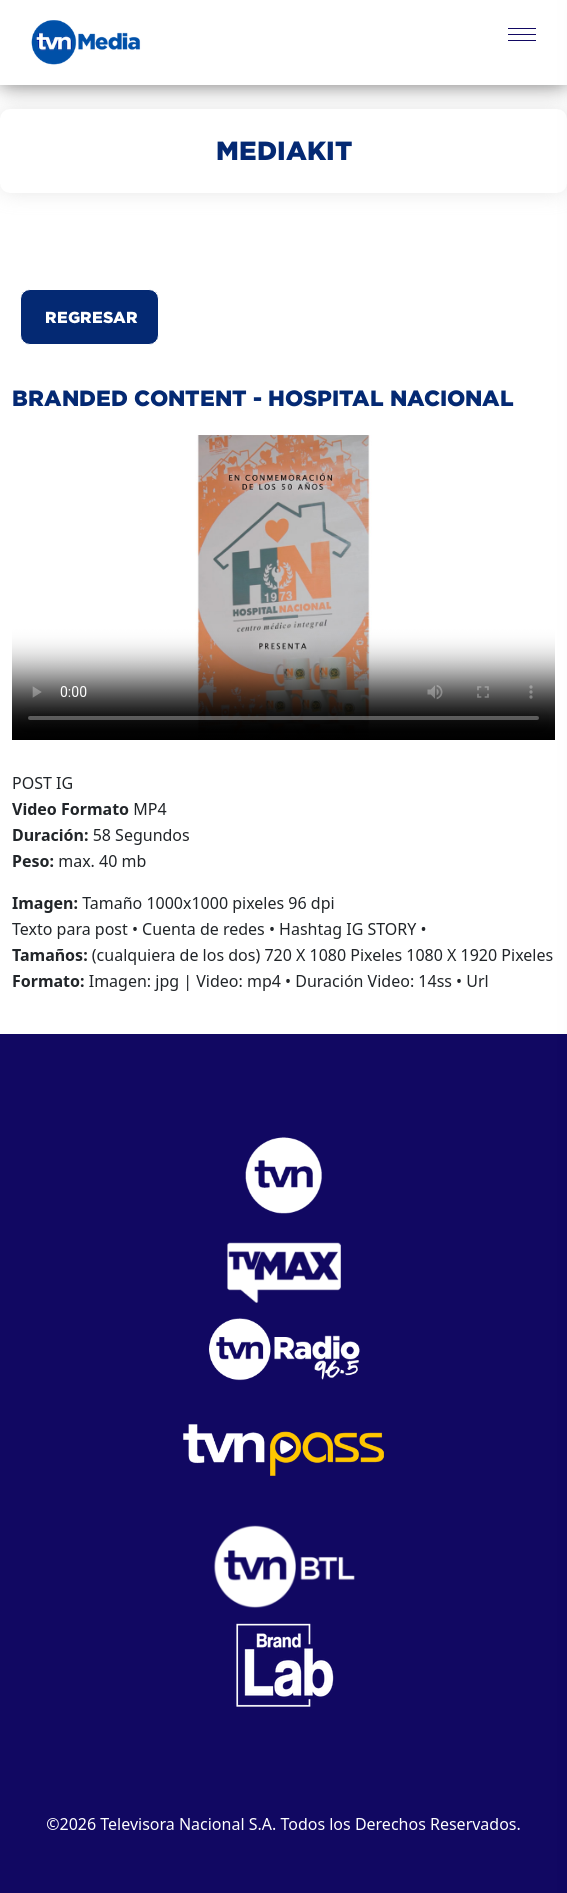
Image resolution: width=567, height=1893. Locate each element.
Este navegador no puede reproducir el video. (283, 587)
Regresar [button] (89, 317)
